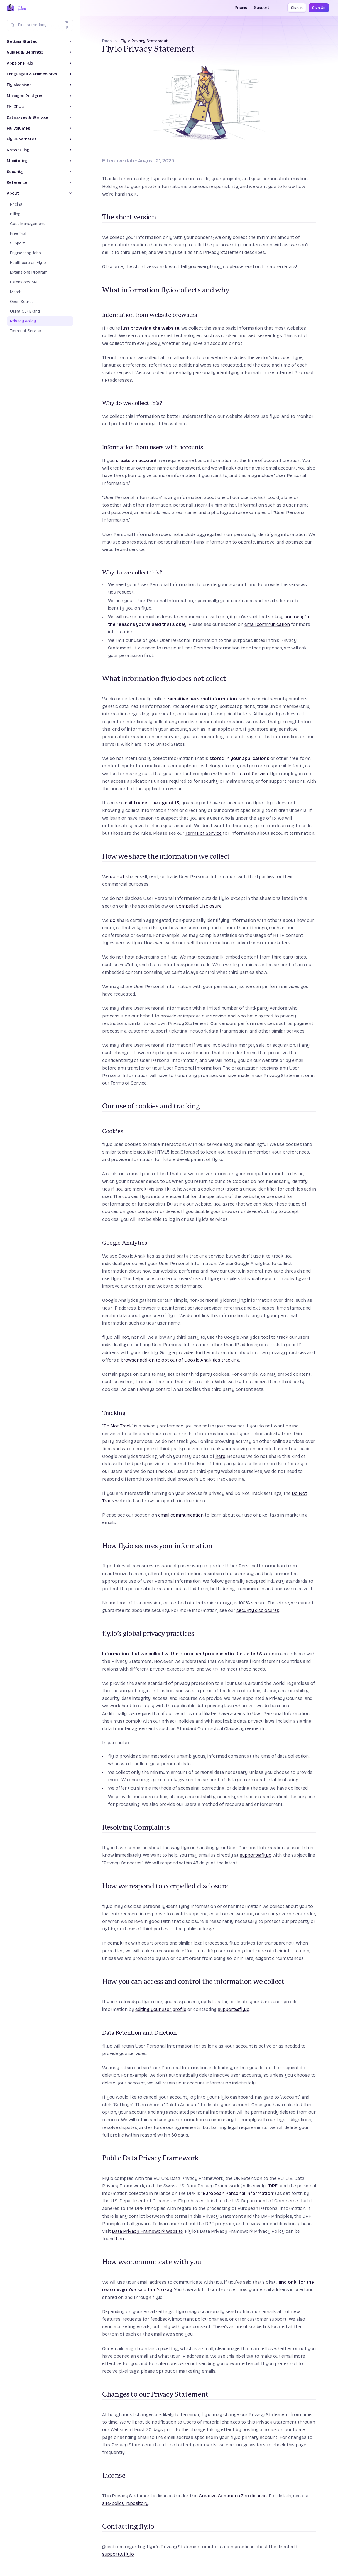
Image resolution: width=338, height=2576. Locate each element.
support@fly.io (255, 1855)
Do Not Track (118, 1426)
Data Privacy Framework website (147, 2231)
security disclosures (257, 1610)
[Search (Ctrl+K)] (40, 25)
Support (261, 7)
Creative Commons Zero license (233, 2496)
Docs (107, 41)
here (220, 1456)
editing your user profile (160, 2009)
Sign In (297, 8)
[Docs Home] (21, 8)
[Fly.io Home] (10, 8)
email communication (267, 624)
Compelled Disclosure (199, 906)
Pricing (241, 7)
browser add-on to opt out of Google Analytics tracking (180, 1360)
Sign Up (318, 8)
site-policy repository (125, 2503)
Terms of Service (250, 774)
